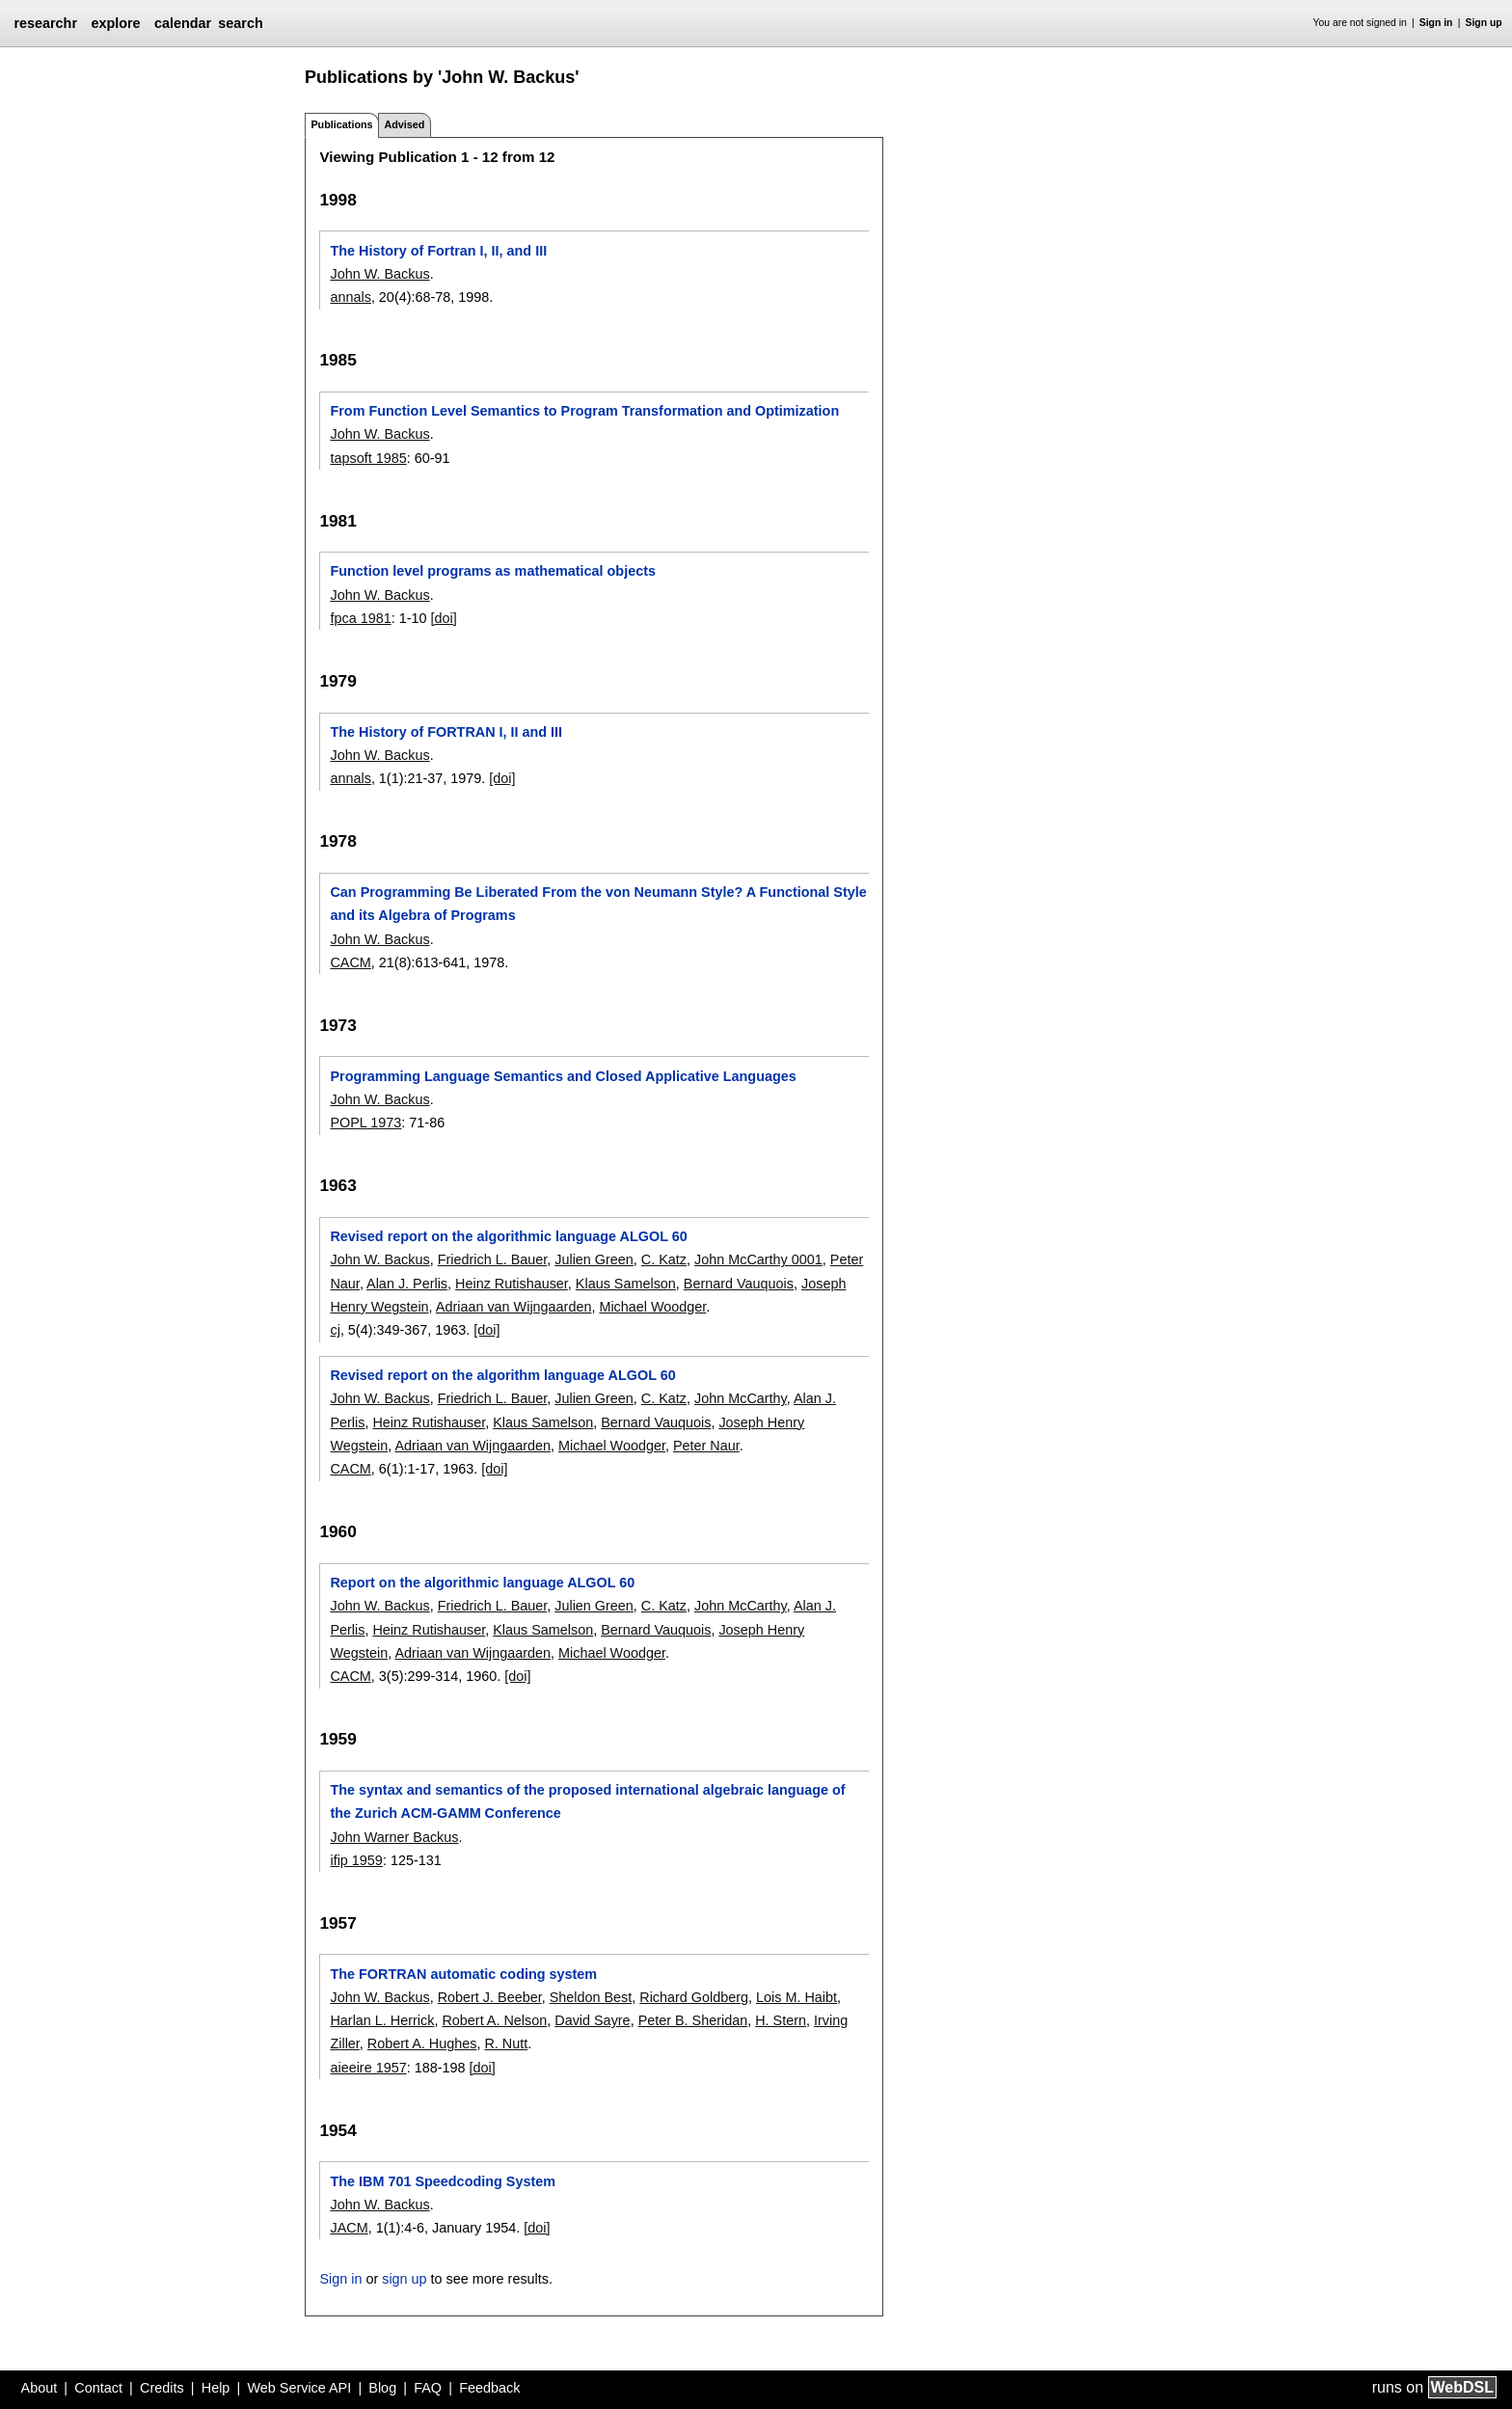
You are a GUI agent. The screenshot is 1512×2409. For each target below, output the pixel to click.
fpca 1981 (360, 618)
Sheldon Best (591, 1997)
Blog (382, 2387)
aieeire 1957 (368, 2067)
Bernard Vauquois (739, 1283)
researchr (45, 23)
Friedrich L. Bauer (493, 1259)
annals (350, 297)
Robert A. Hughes (422, 2043)
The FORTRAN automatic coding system (463, 1974)
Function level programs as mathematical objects (492, 571)
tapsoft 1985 (368, 458)
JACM (348, 2227)
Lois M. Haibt (796, 1997)
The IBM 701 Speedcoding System (442, 2181)
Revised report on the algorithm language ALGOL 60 (502, 1375)
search (240, 23)
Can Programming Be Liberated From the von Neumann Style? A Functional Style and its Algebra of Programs (598, 903)
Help (216, 2387)
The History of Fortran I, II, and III (438, 250)
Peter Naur (706, 1445)
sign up (404, 2279)
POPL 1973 (365, 1122)
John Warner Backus (394, 1837)
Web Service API (299, 2387)
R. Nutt (505, 2043)
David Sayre (592, 2020)
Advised (404, 124)
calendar (182, 23)
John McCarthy (740, 1398)
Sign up (1484, 22)
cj (334, 1330)
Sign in (1436, 22)
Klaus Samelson (626, 1283)
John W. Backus (379, 274)
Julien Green (594, 1259)
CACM (350, 962)
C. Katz (664, 1259)
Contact (98, 2387)
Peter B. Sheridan (693, 2020)
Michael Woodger (652, 1306)
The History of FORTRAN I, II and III (446, 732)
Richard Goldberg (693, 1997)
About (39, 2387)
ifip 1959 (356, 1860)
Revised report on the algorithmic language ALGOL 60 (508, 1236)
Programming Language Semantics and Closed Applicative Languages (563, 1076)
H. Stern (780, 2020)
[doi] (444, 618)
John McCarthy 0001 (758, 1259)
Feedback (489, 2387)
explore (115, 23)
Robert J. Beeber (490, 1997)
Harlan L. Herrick (382, 2020)
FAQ (428, 2387)
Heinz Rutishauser (511, 1283)
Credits (162, 2387)
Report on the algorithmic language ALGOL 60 (482, 1582)
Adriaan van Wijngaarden (514, 1306)
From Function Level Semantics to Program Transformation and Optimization (584, 411)
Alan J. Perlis (406, 1283)
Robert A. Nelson (494, 2020)
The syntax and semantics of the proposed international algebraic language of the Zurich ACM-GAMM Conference (587, 1801)
